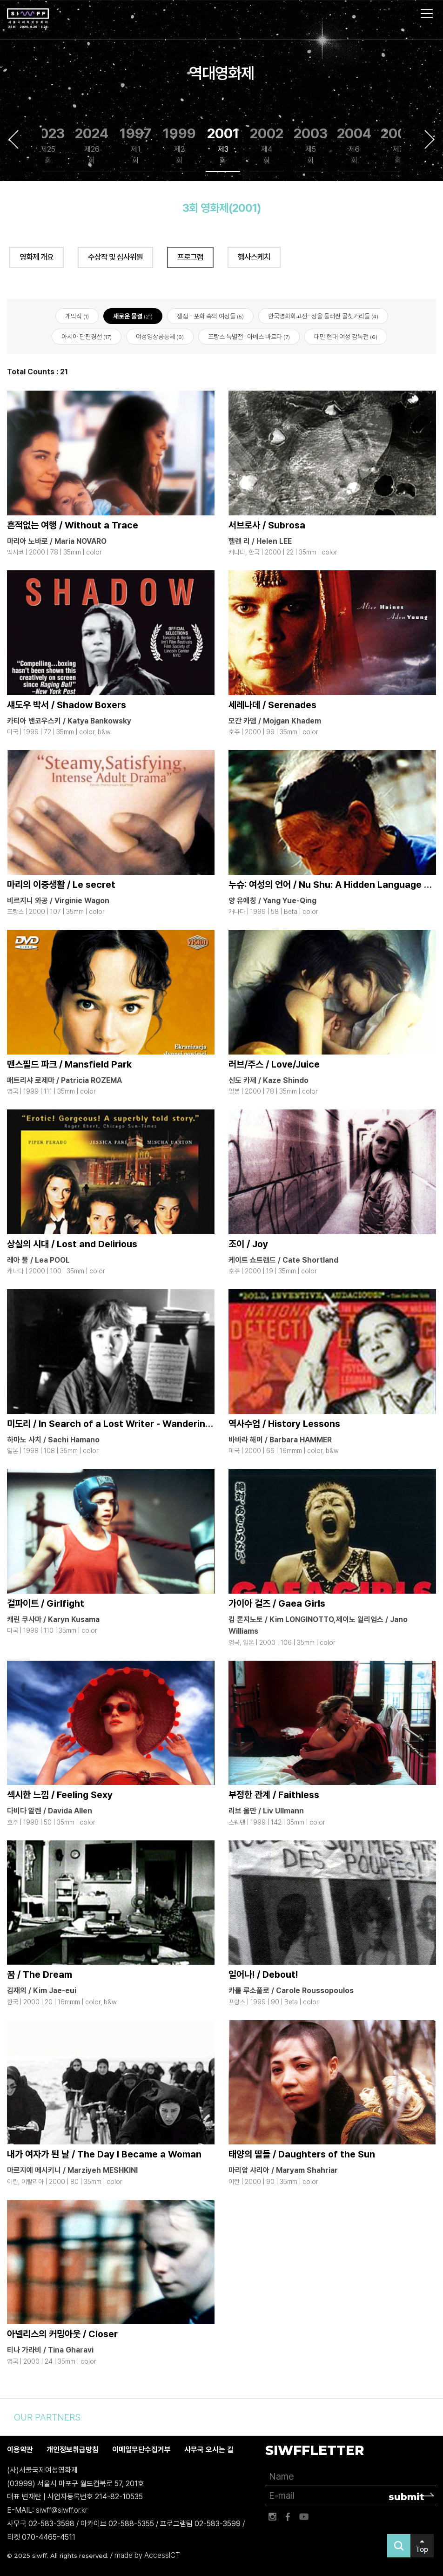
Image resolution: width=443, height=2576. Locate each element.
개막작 (77, 316)
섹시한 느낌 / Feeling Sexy (60, 1795)
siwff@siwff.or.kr (61, 2510)
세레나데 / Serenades (272, 704)
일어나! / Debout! (263, 1975)
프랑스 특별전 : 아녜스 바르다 (249, 336)
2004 (354, 145)
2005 (398, 145)
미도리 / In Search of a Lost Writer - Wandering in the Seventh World (157, 1423)
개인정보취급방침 (73, 2449)
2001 (223, 145)
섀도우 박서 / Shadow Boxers (66, 704)
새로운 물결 (133, 316)
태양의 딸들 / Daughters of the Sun (301, 2154)
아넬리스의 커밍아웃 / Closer (62, 2333)
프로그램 (190, 257)
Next (429, 139)
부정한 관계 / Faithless (273, 1795)
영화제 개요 (37, 257)
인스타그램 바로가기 (272, 2517)
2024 (91, 145)
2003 (311, 145)
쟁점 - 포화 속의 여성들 (210, 316)
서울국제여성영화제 (28, 18)
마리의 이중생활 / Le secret (61, 884)
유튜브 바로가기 (304, 2517)
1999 (179, 145)
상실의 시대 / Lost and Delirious (72, 1244)
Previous (13, 139)
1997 (135, 145)
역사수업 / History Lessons (284, 1423)
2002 (266, 145)
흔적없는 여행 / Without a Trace (72, 525)
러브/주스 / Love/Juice (274, 1064)
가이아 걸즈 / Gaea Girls (276, 1603)
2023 (48, 145)
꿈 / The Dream (39, 1975)
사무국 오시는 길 (209, 2449)
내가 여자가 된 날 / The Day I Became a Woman (104, 2154)
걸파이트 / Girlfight (45, 1603)
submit (406, 2496)
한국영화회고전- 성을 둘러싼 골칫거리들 (323, 316)
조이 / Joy (248, 1244)
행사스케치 (254, 257)
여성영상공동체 (160, 336)
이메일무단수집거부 (141, 2449)
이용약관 (20, 2449)
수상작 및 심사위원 (115, 257)
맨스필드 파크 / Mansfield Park (69, 1064)
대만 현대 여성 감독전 (345, 336)
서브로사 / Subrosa (266, 525)
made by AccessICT (147, 2555)
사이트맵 (427, 13)
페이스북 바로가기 (288, 2517)
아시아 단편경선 (86, 336)
